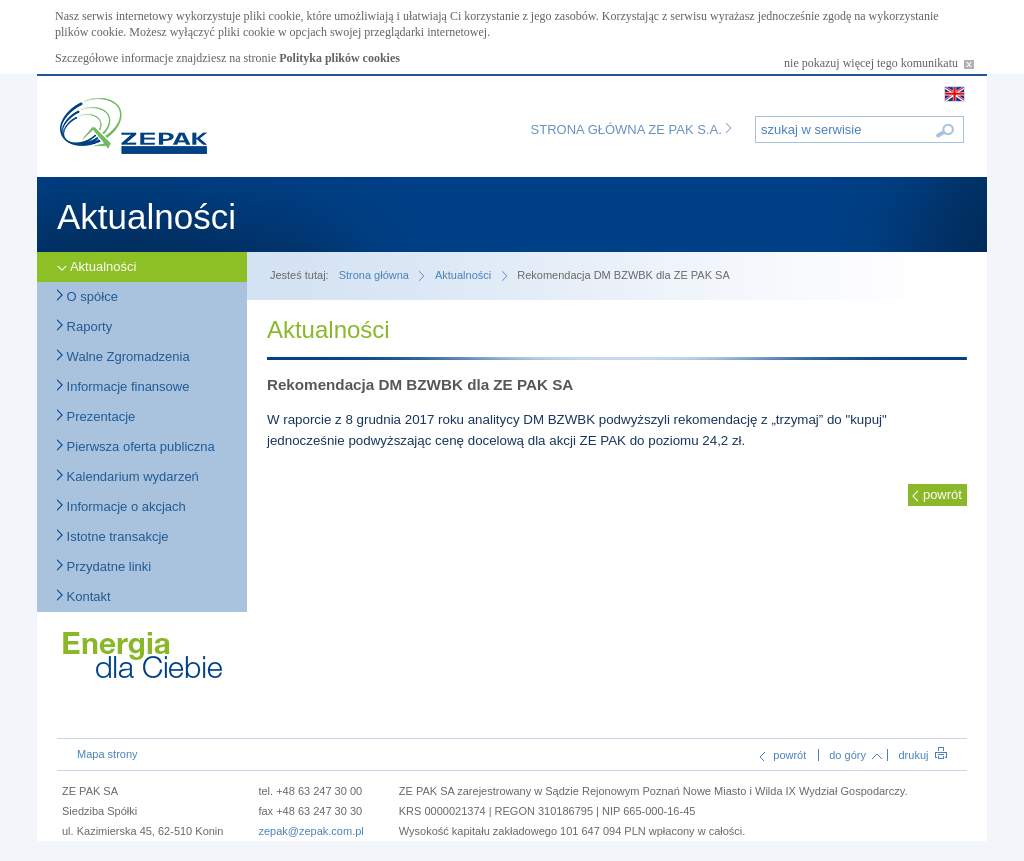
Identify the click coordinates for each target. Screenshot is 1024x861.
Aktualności (96, 266)
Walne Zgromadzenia (123, 356)
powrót (942, 494)
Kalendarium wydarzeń (128, 476)
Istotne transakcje (113, 536)
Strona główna (374, 275)
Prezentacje (96, 416)
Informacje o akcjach (121, 506)
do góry (855, 755)
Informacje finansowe (123, 386)
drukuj (922, 755)
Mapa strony (107, 754)
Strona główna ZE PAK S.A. (631, 129)
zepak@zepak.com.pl (310, 831)
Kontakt (84, 596)
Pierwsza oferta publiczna (136, 446)
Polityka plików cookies (339, 58)
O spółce (87, 296)
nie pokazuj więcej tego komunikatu (879, 63)
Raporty (84, 326)
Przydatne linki (104, 566)
